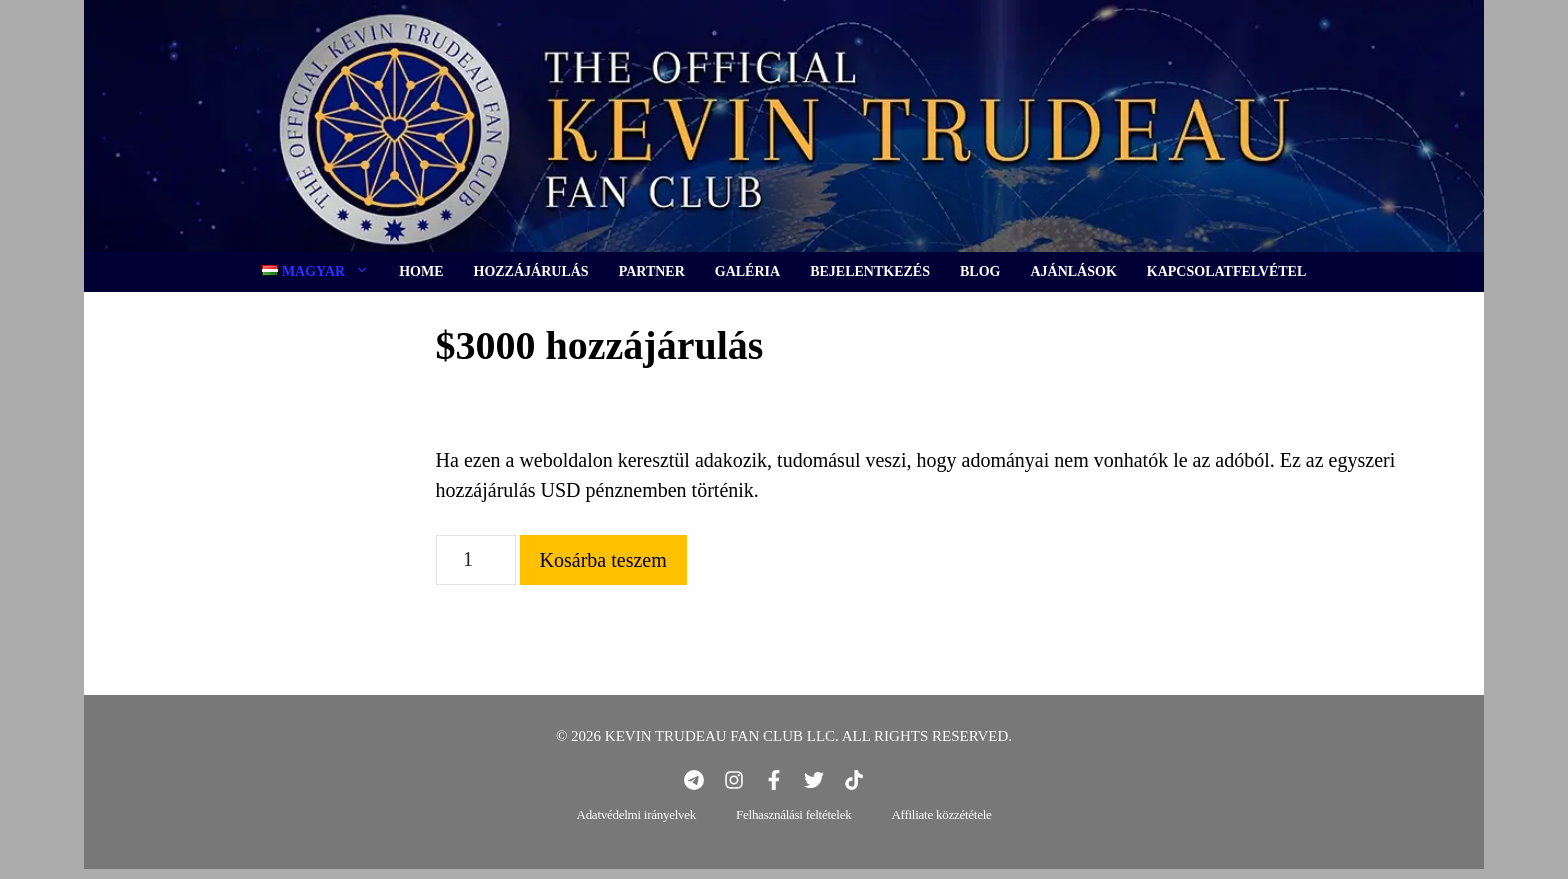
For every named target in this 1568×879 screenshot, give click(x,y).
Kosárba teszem (603, 560)
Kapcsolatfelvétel (1227, 271)
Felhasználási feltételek (793, 814)
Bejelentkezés (870, 271)
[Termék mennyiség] (476, 560)
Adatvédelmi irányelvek (637, 814)
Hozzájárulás (531, 271)
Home (421, 271)
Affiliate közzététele (941, 814)
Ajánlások (1073, 271)
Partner (652, 271)
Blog (980, 271)
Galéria (747, 271)
